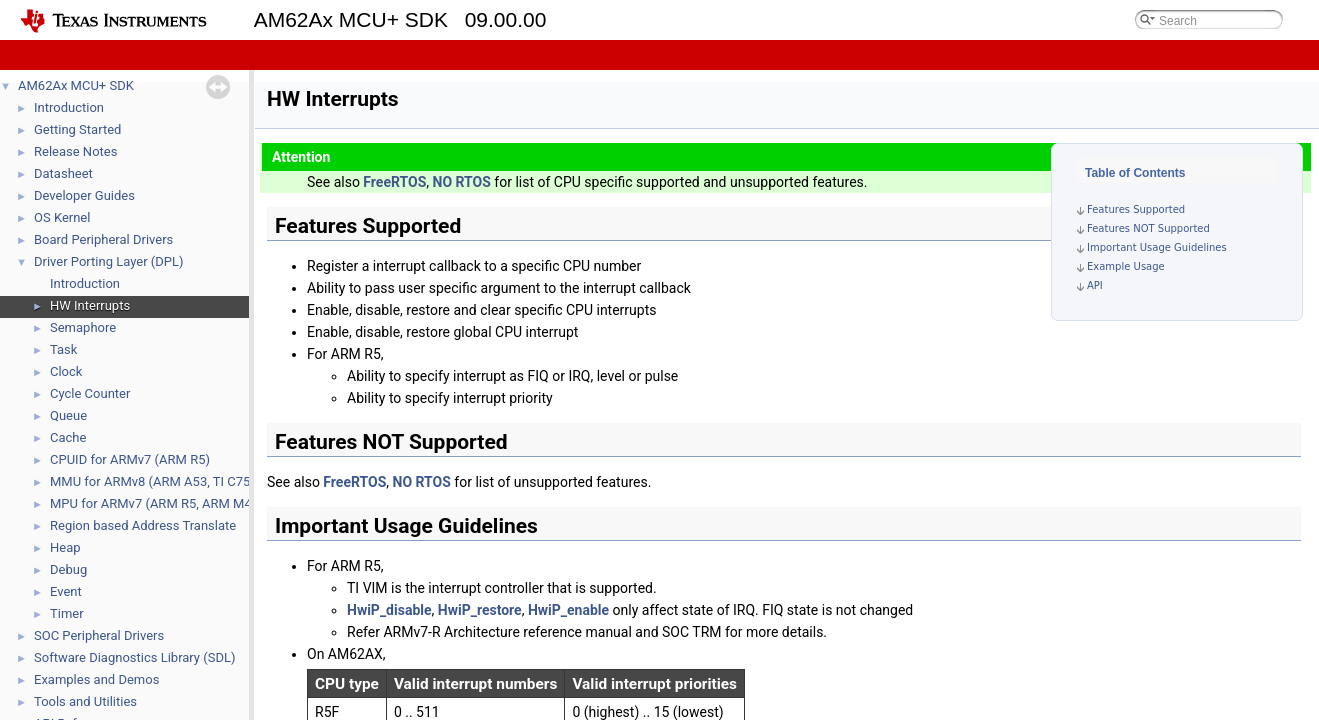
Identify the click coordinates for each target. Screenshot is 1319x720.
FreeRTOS (394, 182)
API (1095, 285)
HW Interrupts (90, 305)
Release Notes (75, 151)
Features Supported (1136, 209)
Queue (68, 415)
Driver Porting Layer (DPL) (109, 261)
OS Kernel (62, 217)
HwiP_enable (568, 610)
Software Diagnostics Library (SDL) (134, 657)
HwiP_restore (480, 610)
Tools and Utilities (85, 701)
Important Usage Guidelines (1157, 247)
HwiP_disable (389, 610)
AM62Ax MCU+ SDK (76, 85)
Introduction (69, 107)
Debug (68, 569)
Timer (67, 613)
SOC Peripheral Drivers (99, 635)
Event (66, 591)
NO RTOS (462, 182)
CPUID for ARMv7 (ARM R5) (130, 459)
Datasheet (63, 173)
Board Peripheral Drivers (103, 239)
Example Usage (1126, 266)
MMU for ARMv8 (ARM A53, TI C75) (152, 481)
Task (63, 349)
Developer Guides (84, 195)
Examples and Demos (96, 679)
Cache (68, 437)
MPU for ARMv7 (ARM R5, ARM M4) (153, 503)
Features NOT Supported (1148, 228)
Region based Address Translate (143, 525)
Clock (66, 371)
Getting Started (77, 129)
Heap (65, 547)
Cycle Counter (90, 393)
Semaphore (83, 327)
